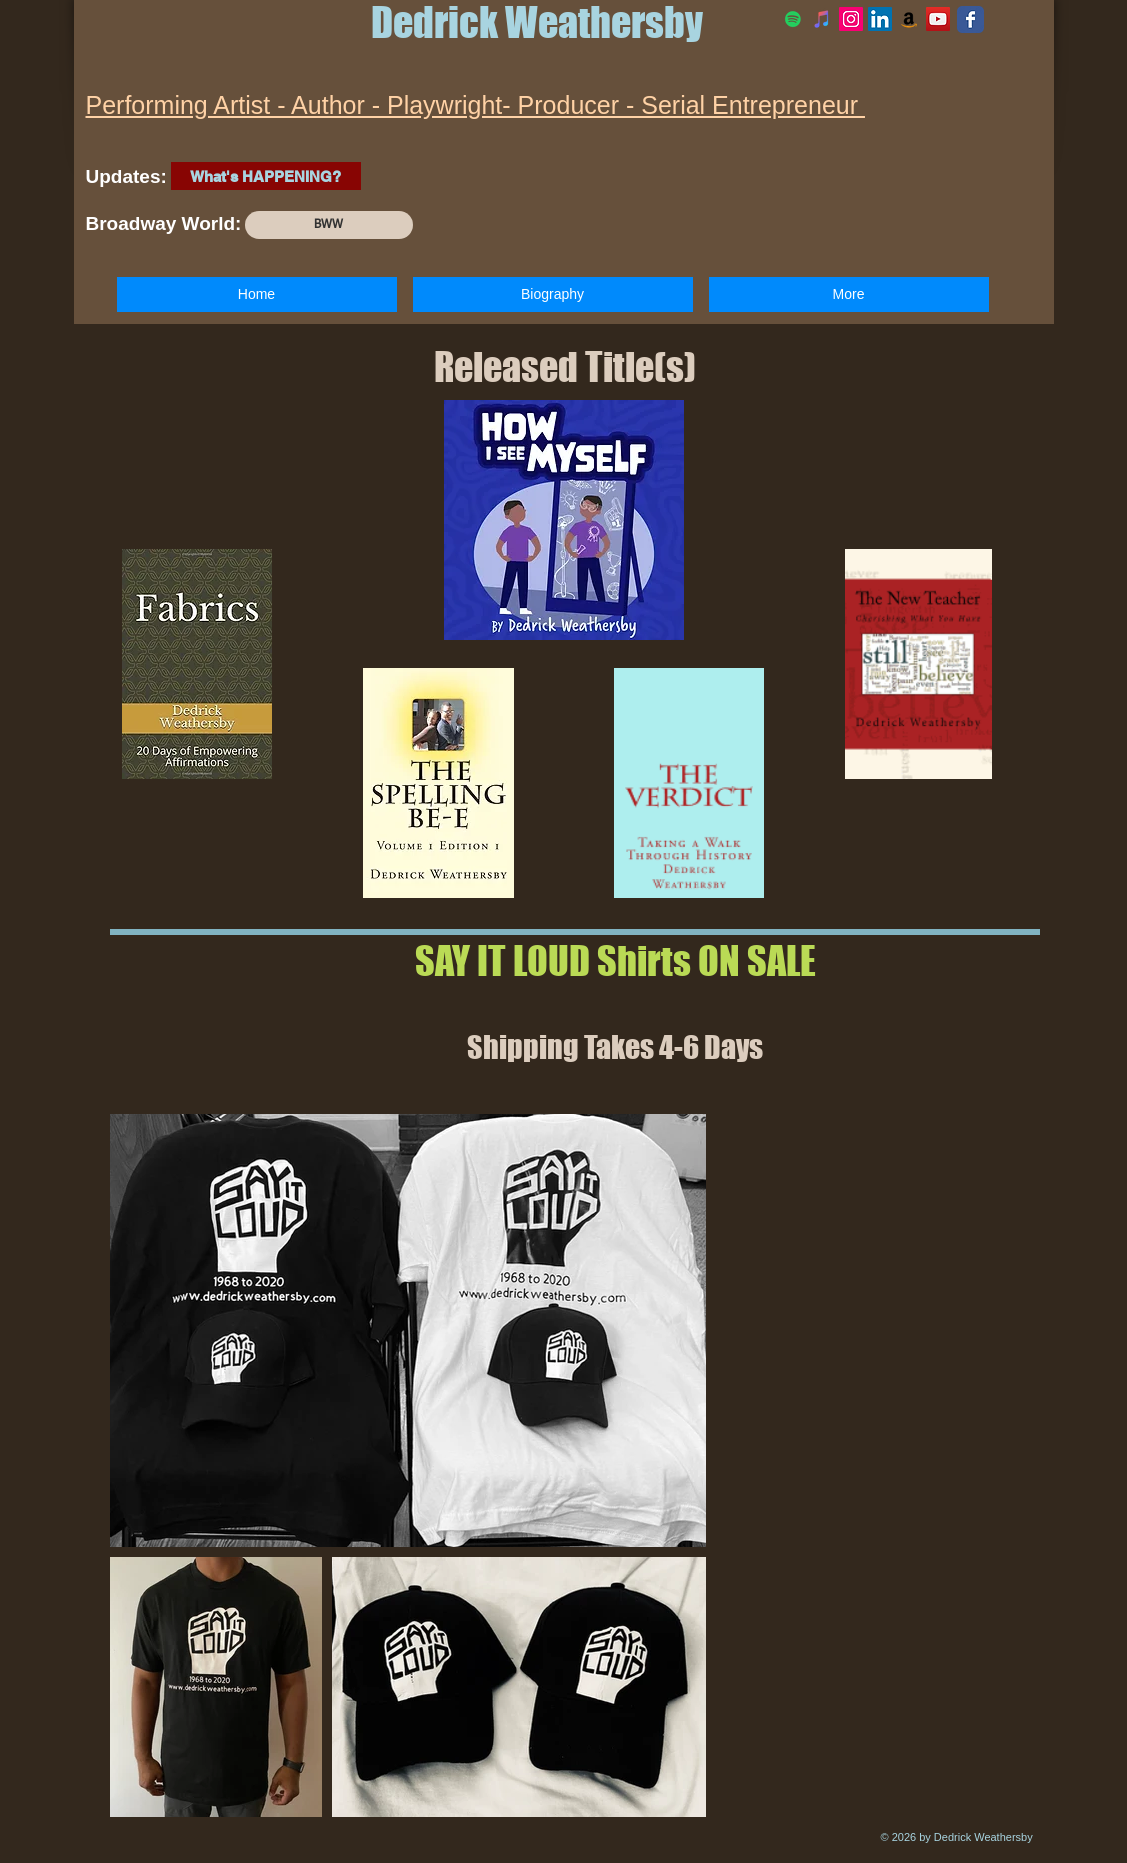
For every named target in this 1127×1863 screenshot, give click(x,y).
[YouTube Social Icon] (938, 19)
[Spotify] (793, 19)
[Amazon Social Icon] (909, 19)
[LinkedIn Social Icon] (880, 19)
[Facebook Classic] (970, 19)
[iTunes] (822, 19)
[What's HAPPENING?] (266, 176)
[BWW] (329, 225)
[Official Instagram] (851, 19)
